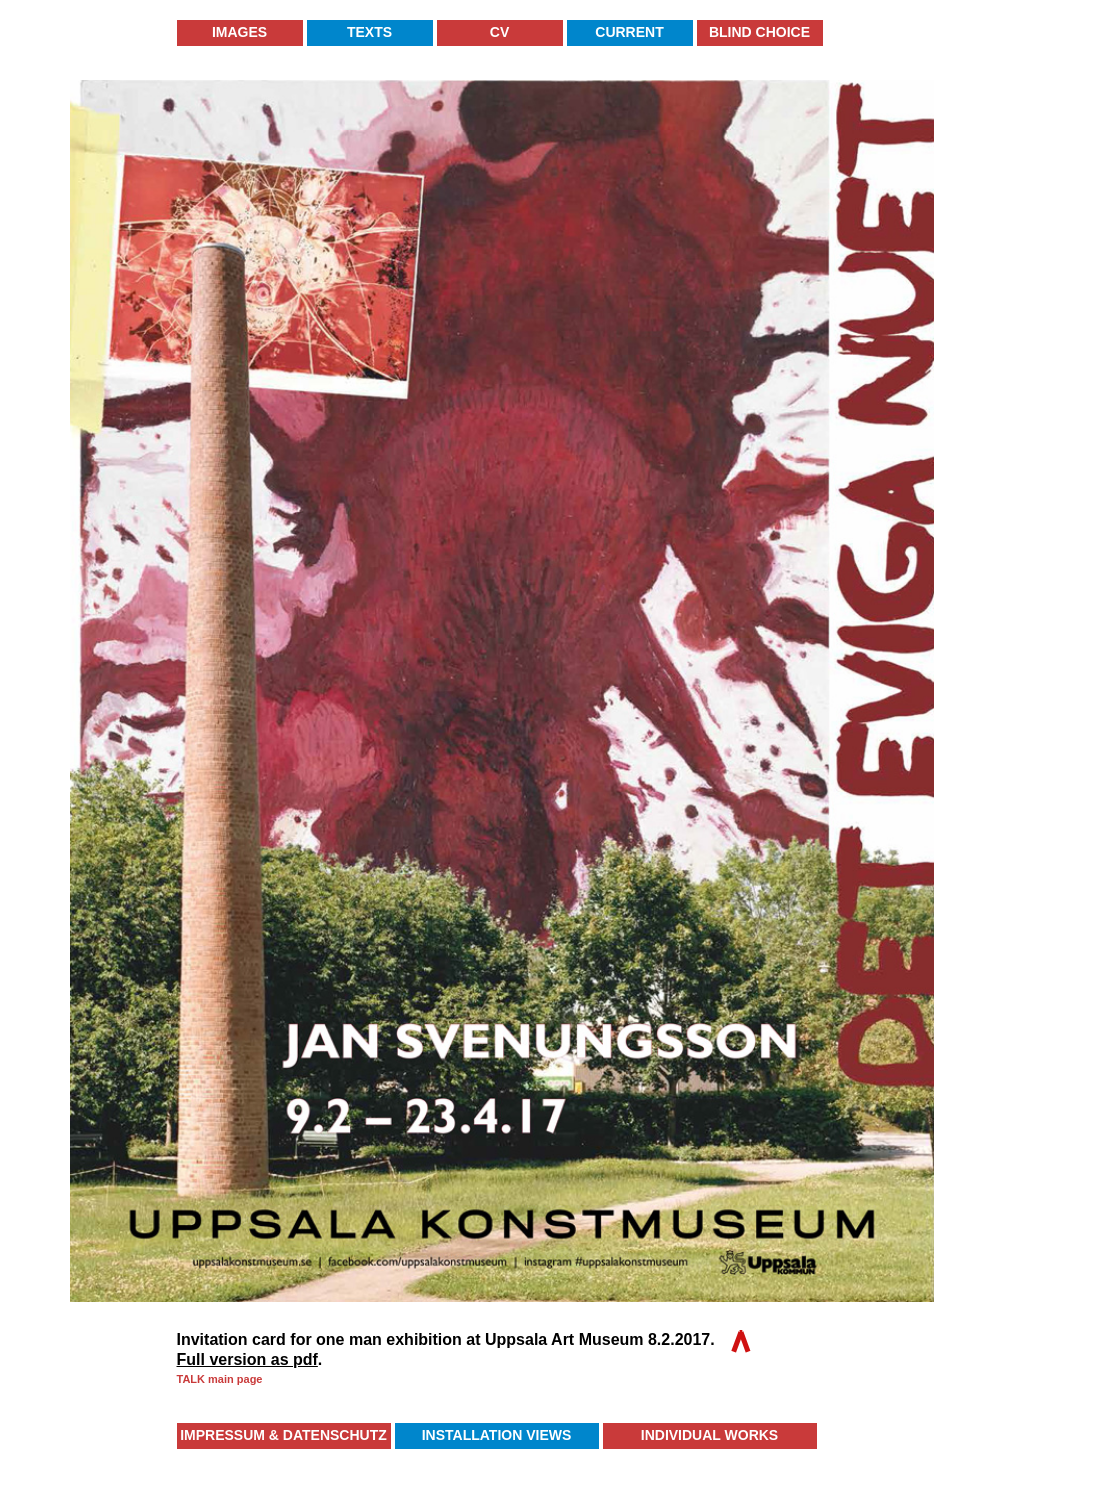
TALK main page (220, 1379)
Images (239, 32)
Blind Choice (759, 32)
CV (499, 32)
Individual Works (709, 1435)
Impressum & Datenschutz (283, 1435)
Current (629, 32)
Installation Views (497, 1435)
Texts (369, 32)
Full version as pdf (247, 1359)
